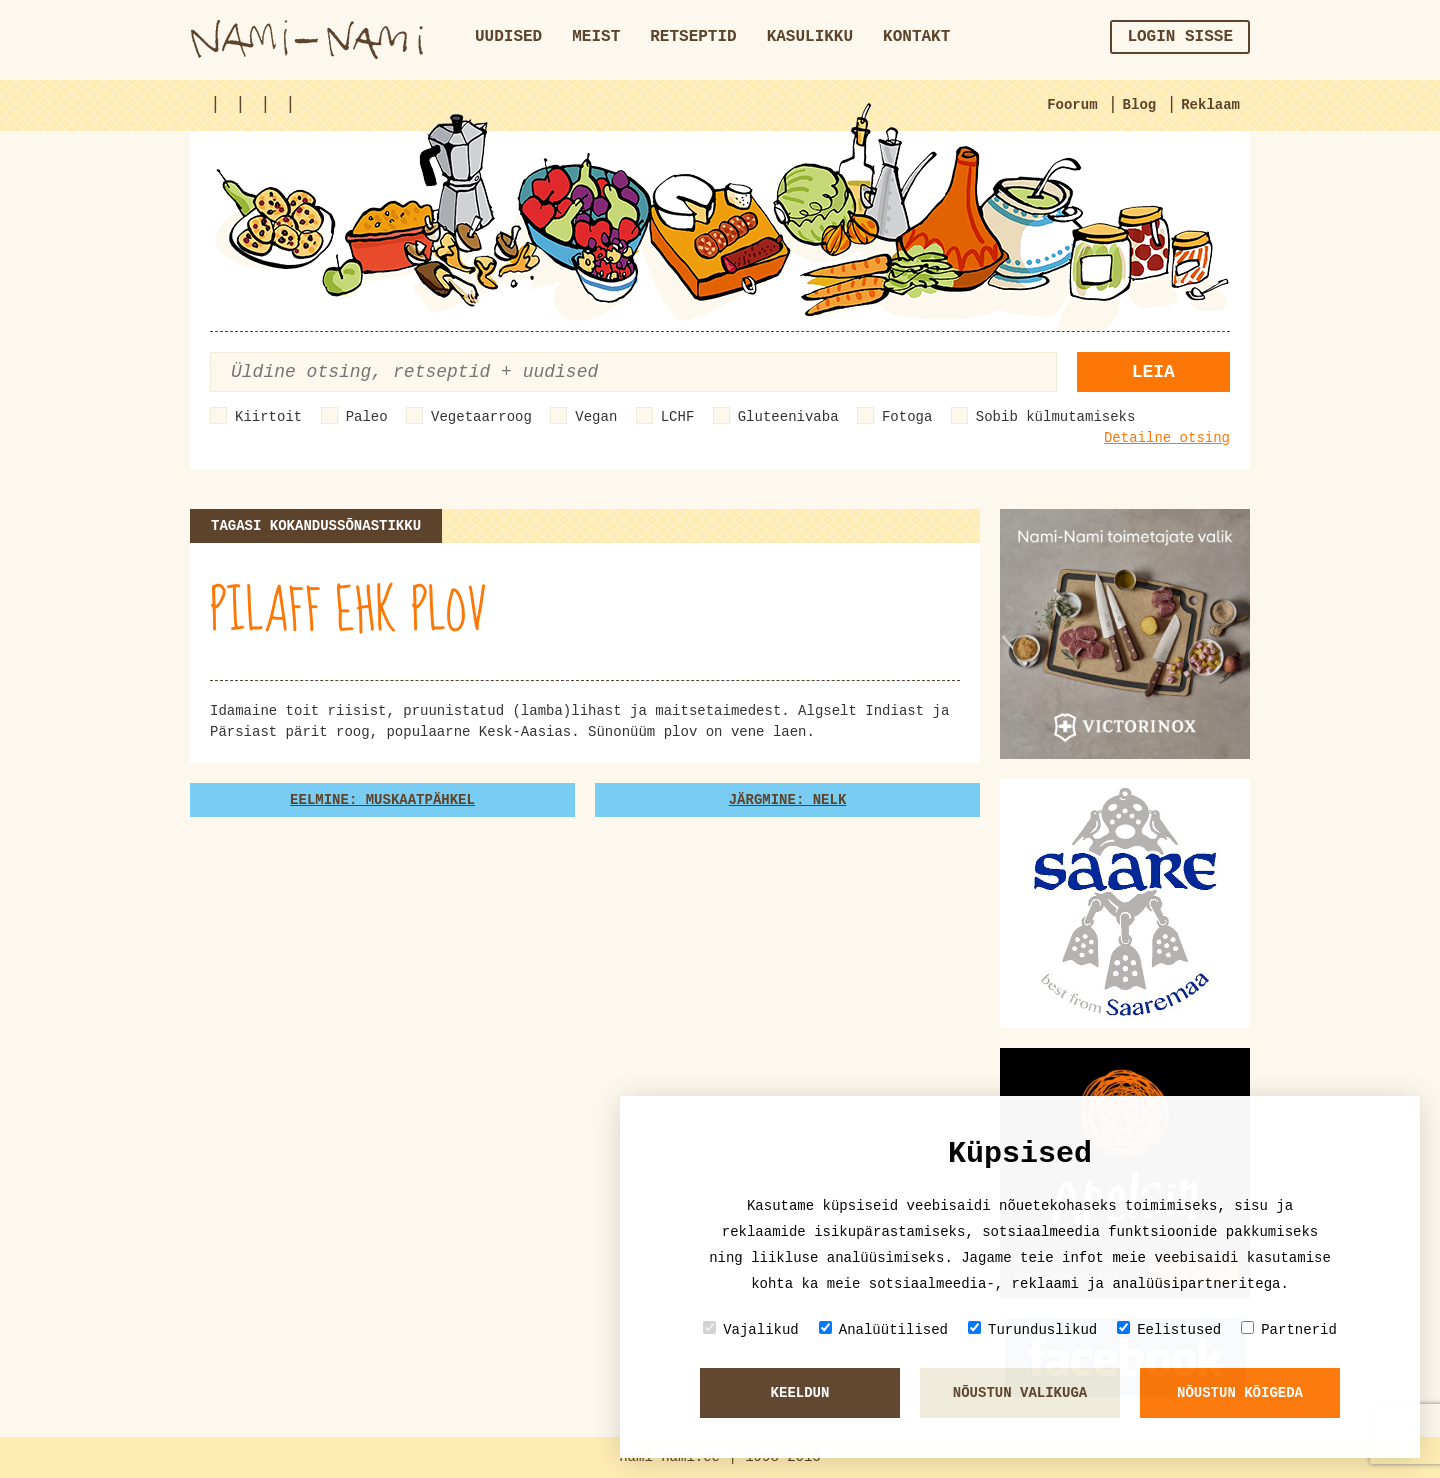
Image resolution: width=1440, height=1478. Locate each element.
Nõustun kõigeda (1240, 1393)
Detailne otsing (1167, 438)
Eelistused (1169, 1329)
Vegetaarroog (481, 417)
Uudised (508, 37)
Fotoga (907, 417)
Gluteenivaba (788, 417)
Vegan (596, 417)
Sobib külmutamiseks (1056, 417)
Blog (1140, 105)
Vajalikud (751, 1329)
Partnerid (1289, 1329)
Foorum (1072, 105)
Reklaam (1210, 105)
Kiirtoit (268, 417)
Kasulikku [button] (810, 37)
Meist (596, 37)
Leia (1153, 372)
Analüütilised (883, 1329)
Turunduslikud (1032, 1329)
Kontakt (916, 37)
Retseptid (693, 37)
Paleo (367, 417)
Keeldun (800, 1393)
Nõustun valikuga (1020, 1393)
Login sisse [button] (1180, 37)
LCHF (678, 417)
